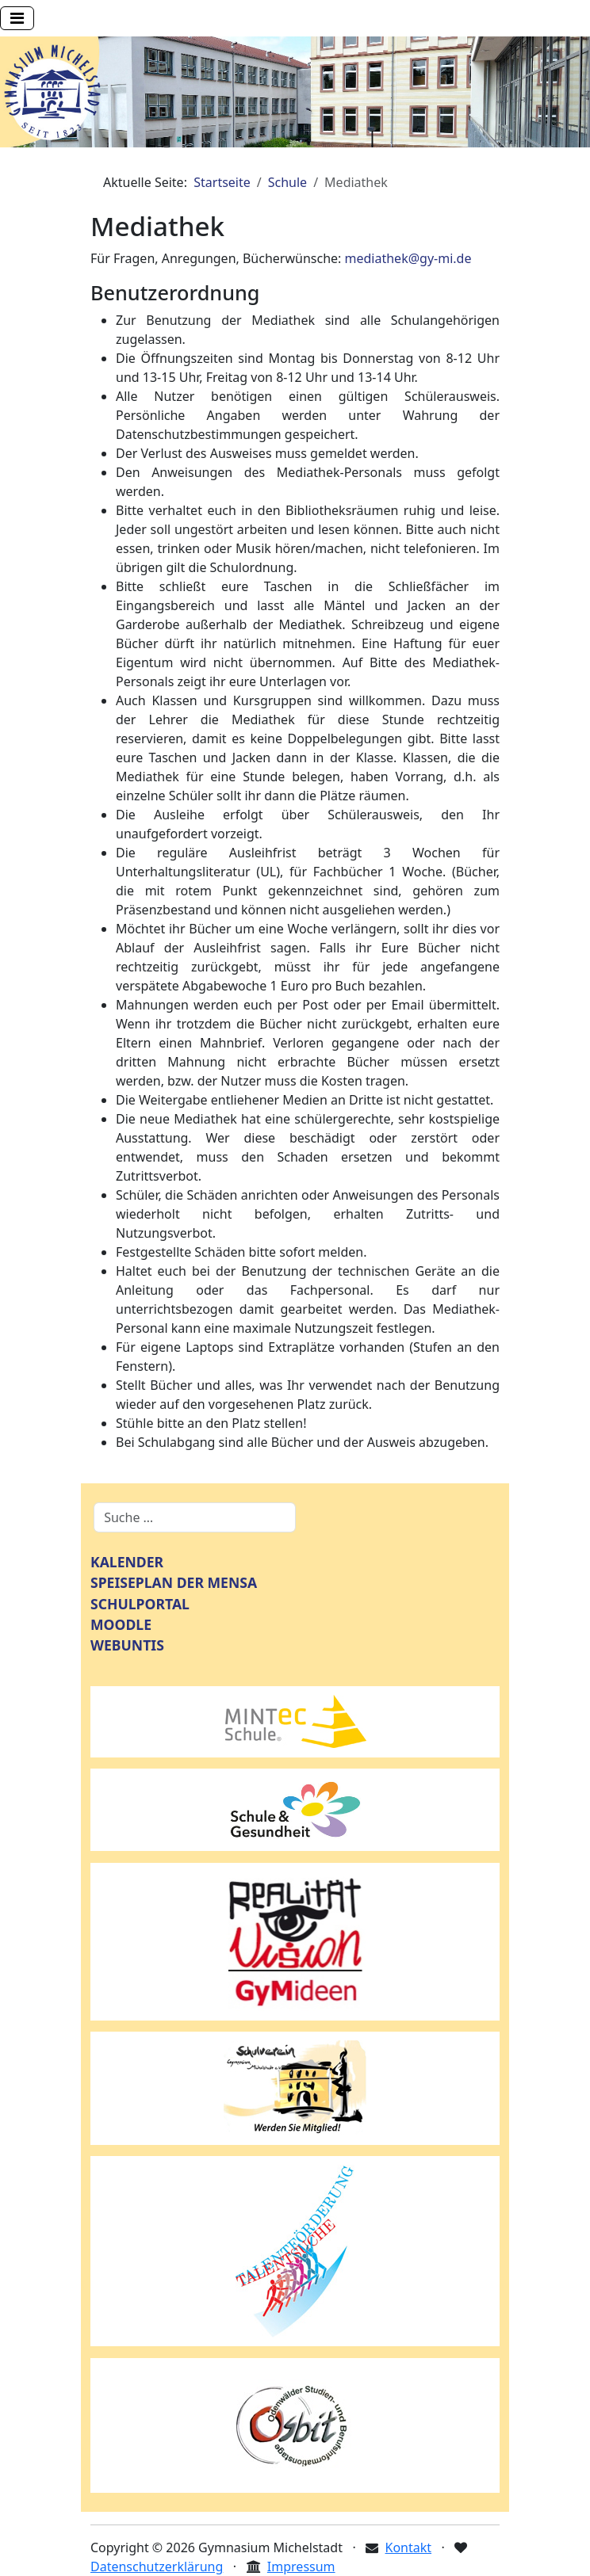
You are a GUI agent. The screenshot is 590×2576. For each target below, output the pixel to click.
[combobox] (195, 1517)
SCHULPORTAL (140, 1603)
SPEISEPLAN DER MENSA (173, 1582)
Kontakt (408, 2547)
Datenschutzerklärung (156, 2566)
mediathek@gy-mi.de (408, 258)
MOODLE (120, 1624)
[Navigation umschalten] (17, 18)
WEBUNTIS (127, 1644)
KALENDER (126, 1561)
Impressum (301, 2566)
